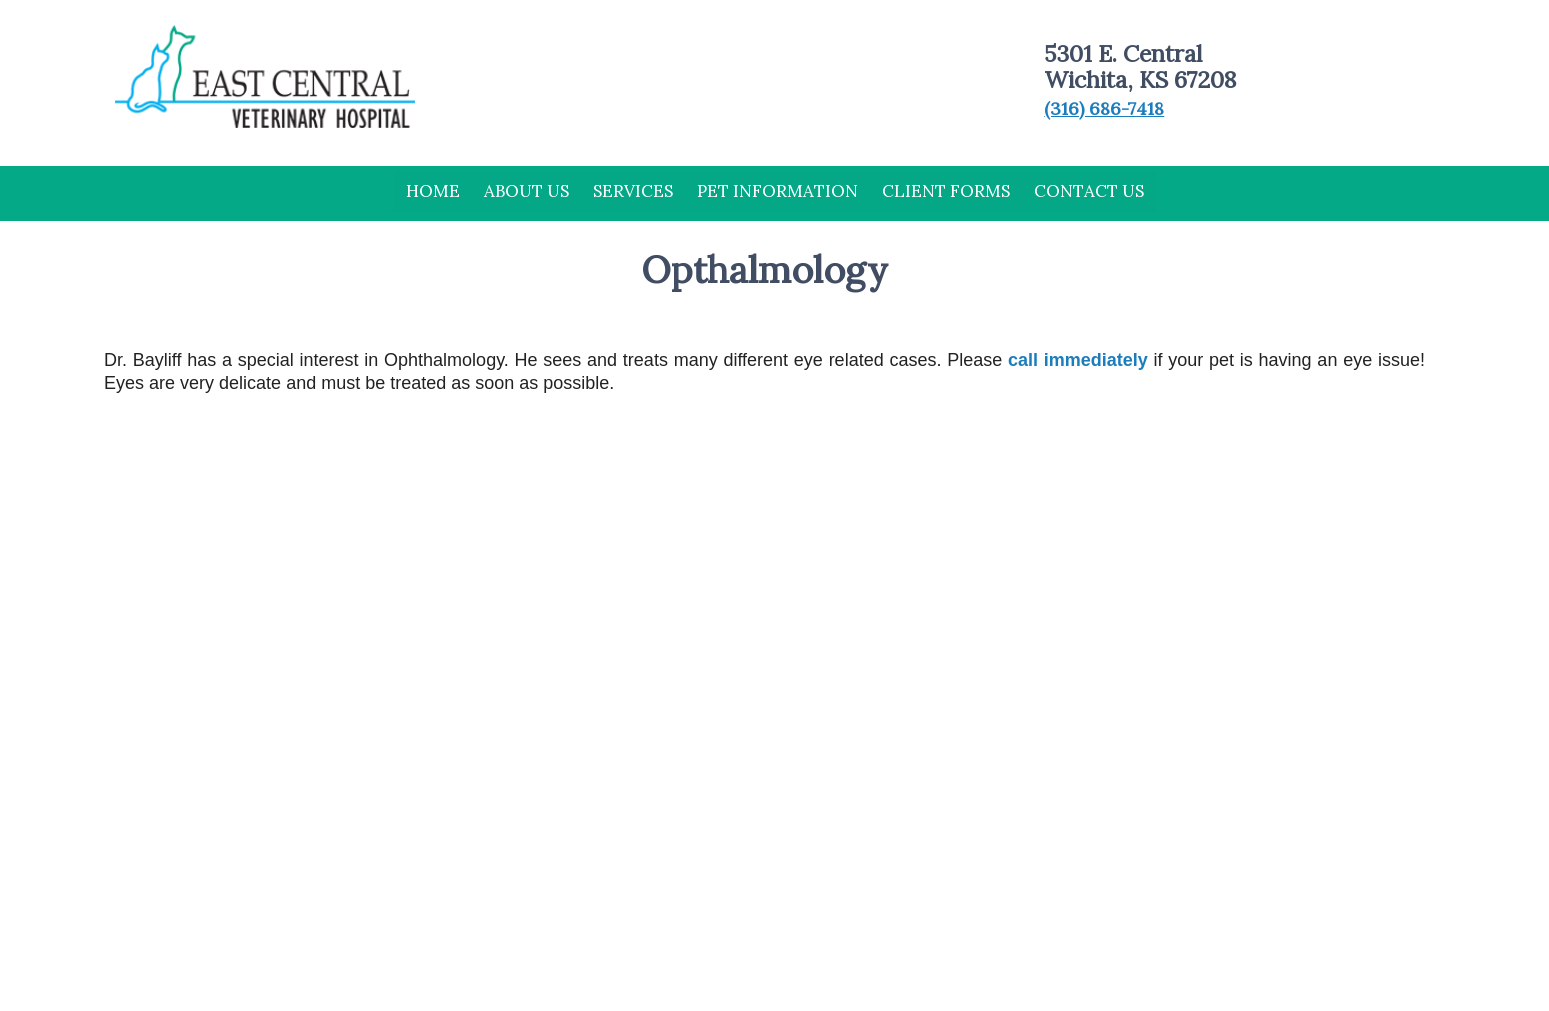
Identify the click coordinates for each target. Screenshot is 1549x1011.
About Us (526, 191)
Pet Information (777, 191)
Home (433, 191)
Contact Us (1089, 191)
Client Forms (946, 191)
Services (633, 191)
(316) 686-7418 (1104, 108)
